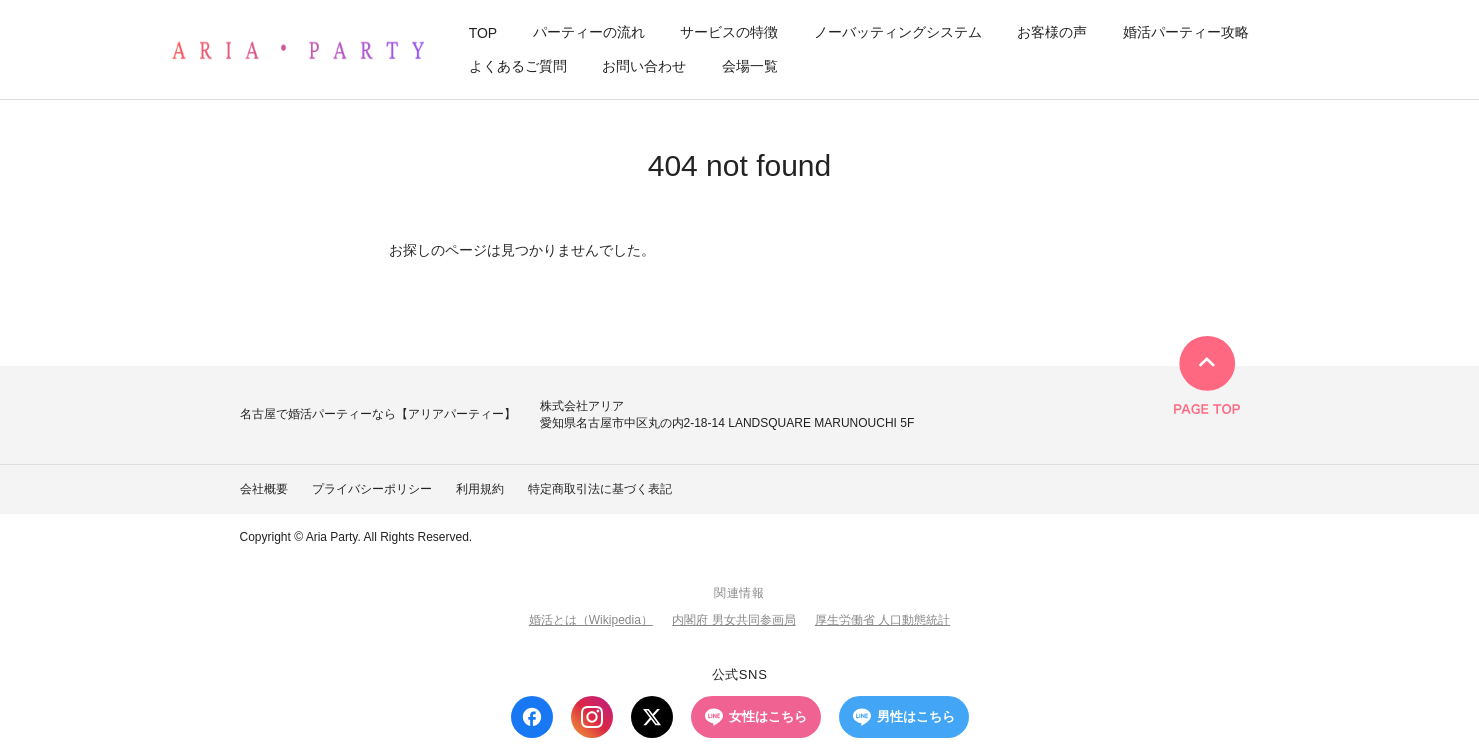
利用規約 (480, 489)
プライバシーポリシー (372, 489)
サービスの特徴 (729, 32)
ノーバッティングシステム (898, 32)
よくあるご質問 (518, 66)
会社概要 (264, 489)
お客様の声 (1052, 32)
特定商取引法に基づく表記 (600, 489)
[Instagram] (592, 717)
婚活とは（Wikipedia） (591, 620)
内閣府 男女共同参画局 (733, 620)
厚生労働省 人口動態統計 (882, 620)
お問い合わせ (644, 66)
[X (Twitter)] (652, 717)
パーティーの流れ (589, 32)
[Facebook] (532, 717)
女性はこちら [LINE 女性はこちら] (756, 717)
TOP (483, 33)
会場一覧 (750, 66)
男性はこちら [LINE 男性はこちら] (904, 717)
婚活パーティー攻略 (1186, 32)
